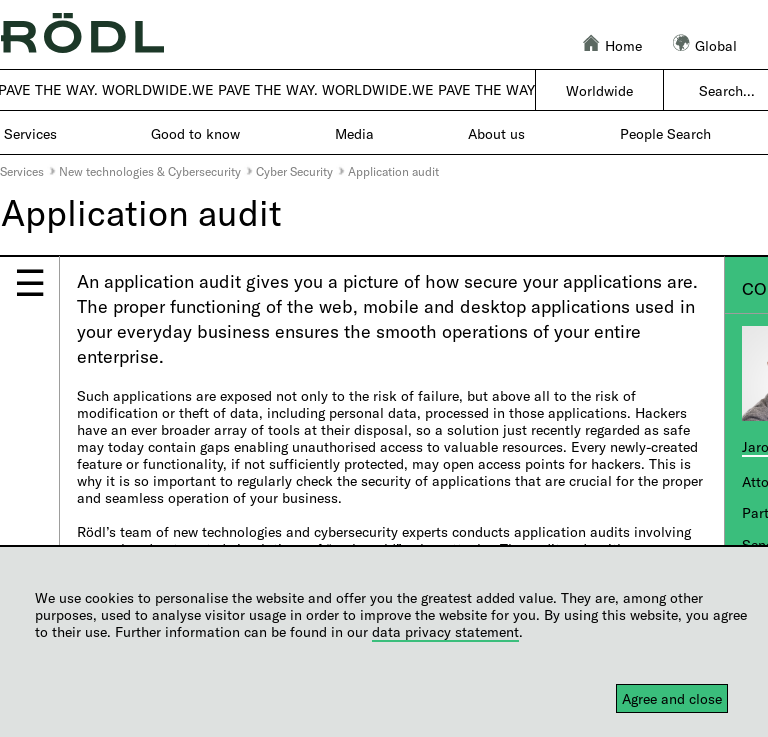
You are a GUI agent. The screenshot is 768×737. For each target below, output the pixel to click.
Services (22, 171)
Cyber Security (294, 171)
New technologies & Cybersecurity (150, 171)
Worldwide (599, 90)
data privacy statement (445, 631)
